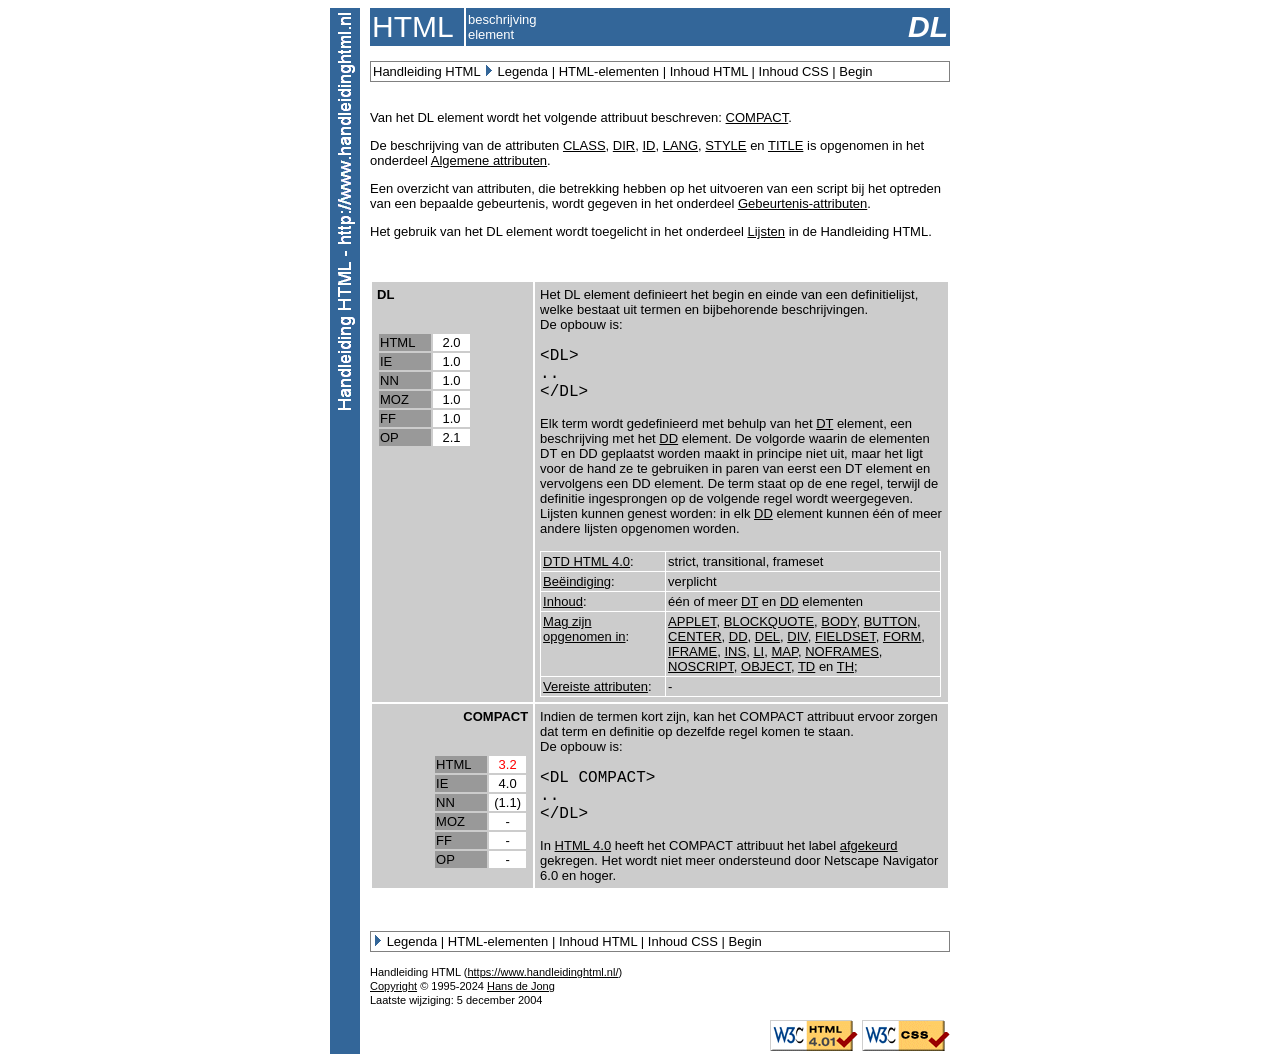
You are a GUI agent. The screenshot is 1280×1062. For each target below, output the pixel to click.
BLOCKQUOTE (769, 621)
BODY (838, 621)
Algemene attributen (489, 160)
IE (386, 361)
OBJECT (766, 666)
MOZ (394, 399)
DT (824, 423)
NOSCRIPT (701, 666)
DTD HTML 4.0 (586, 561)
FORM (902, 636)
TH (845, 666)
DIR (624, 145)
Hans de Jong (521, 986)
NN (389, 380)
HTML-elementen (609, 71)
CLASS (584, 145)
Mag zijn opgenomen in (584, 629)
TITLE (785, 145)
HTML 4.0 (583, 845)
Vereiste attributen (595, 686)
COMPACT (757, 117)
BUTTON (890, 621)
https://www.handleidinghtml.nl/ (542, 972)
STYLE (725, 145)
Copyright (393, 986)
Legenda (522, 71)
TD (806, 666)
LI (758, 651)
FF (388, 418)
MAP (784, 651)
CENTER (694, 636)
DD (668, 438)
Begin (855, 71)
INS (735, 651)
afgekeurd (869, 845)
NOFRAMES (842, 651)
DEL (767, 636)
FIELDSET (845, 636)
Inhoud (563, 601)
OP (389, 437)
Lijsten (766, 231)
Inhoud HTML (709, 71)
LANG (680, 145)
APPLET (692, 621)
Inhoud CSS (794, 71)
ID (648, 145)
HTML (397, 342)
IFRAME (692, 651)
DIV (797, 636)
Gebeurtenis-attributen (802, 203)
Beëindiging (577, 581)
